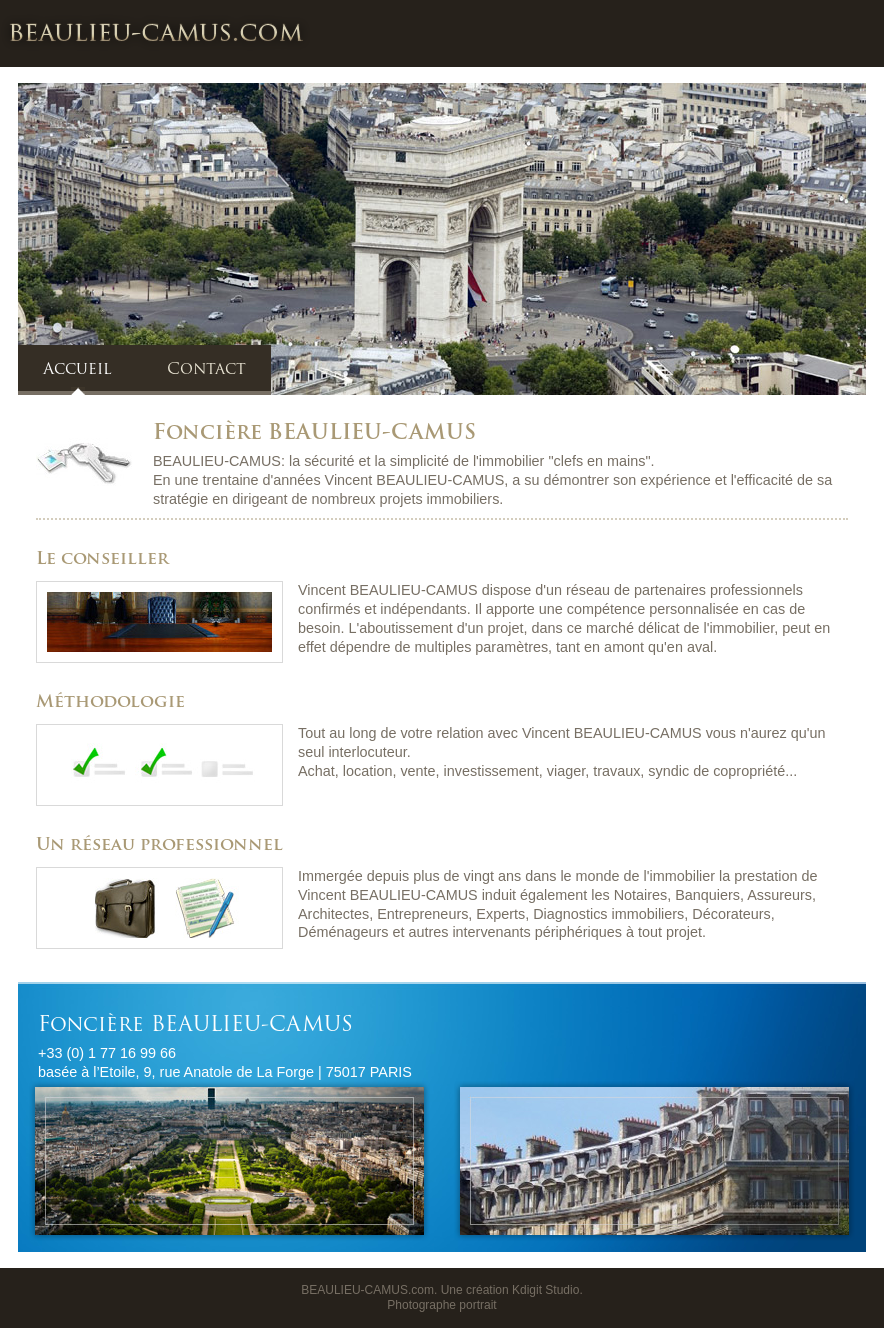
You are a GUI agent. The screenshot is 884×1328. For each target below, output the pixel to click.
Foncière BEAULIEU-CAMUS (156, 32)
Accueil (77, 370)
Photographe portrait (441, 1305)
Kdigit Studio (545, 1290)
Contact (206, 370)
